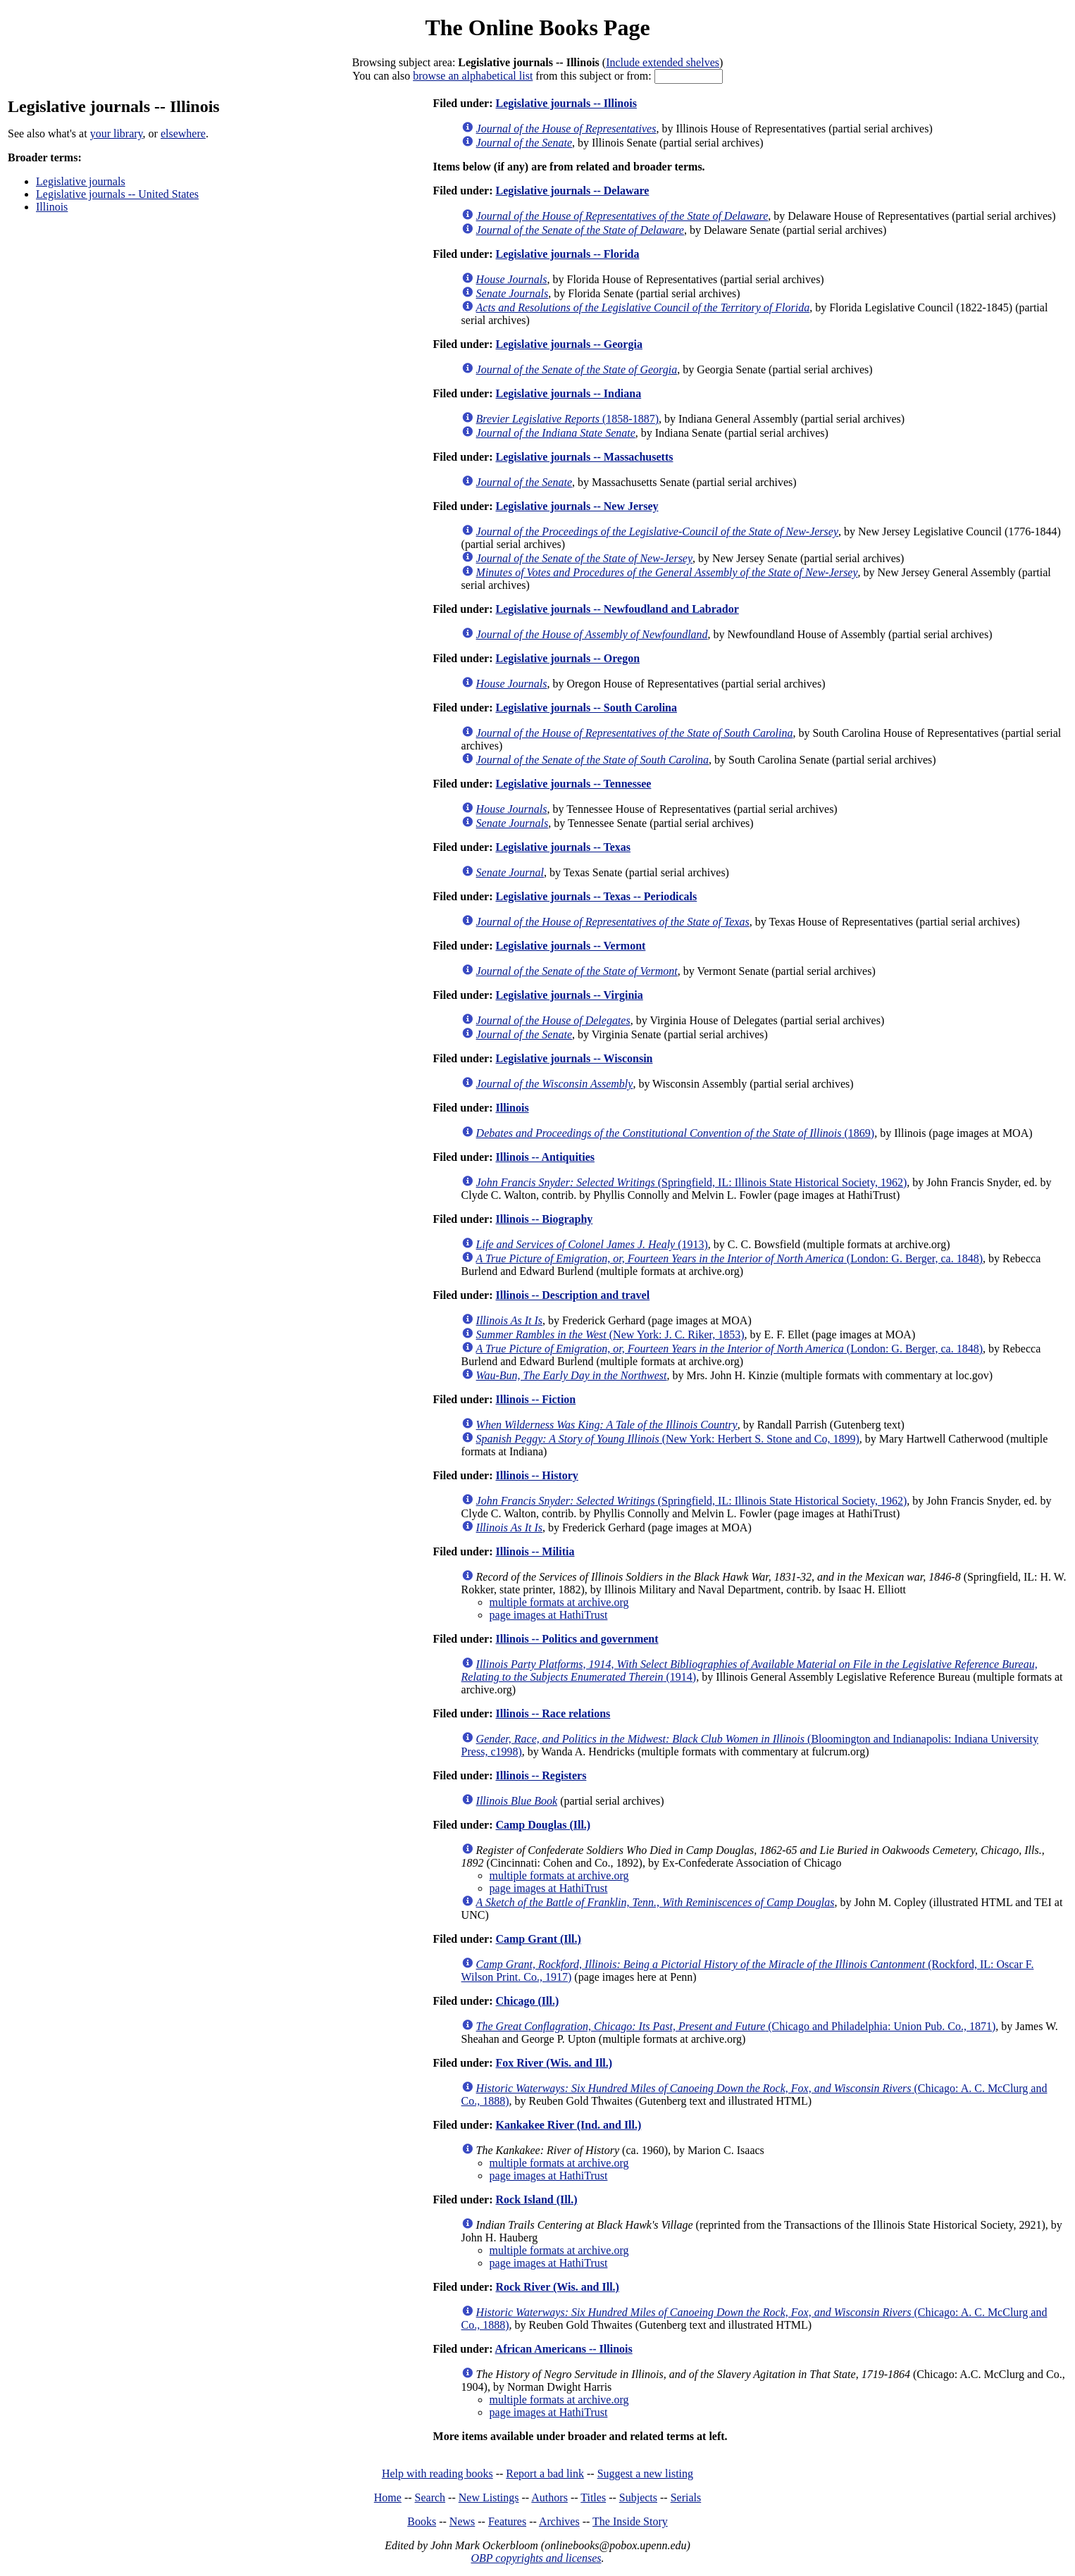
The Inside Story (630, 2521)
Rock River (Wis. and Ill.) (557, 2287)
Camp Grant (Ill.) (537, 1939)
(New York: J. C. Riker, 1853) (610, 1334)
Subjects (638, 2497)
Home (388, 2497)
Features (507, 2521)
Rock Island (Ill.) (536, 2199)
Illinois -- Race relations (552, 1713)
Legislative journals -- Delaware (572, 191)
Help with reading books (437, 2473)
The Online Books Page (537, 27)
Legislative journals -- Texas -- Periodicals (596, 896)
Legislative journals (80, 181)
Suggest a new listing (645, 2473)
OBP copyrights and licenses (536, 2558)
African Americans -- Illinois (564, 2349)
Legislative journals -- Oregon (567, 658)
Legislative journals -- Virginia (568, 995)
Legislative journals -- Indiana (568, 393)
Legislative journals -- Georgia (568, 344)
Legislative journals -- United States (117, 194)
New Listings (489, 2497)
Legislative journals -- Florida (567, 254)
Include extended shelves (662, 62)
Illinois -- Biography (543, 1219)
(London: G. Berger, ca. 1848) (729, 1258)
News (462, 2521)
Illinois (52, 207)
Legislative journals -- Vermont (570, 946)
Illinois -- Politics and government (576, 1639)
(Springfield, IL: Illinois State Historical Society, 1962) (691, 1182)
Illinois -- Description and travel (572, 1295)
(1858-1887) (567, 419)
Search (430, 2497)
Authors (549, 2497)
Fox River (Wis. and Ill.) (553, 2063)
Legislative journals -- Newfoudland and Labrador (616, 609)
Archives (559, 2521)
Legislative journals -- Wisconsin (573, 1058)
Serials (686, 2497)
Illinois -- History (536, 1475)
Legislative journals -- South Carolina (586, 708)
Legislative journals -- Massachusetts (584, 457)
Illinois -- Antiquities (544, 1157)
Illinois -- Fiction (535, 1399)
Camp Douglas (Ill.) (542, 1825)
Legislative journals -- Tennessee (573, 784)
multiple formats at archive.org (559, 1602)
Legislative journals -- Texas (562, 847)
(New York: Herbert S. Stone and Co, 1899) (667, 1439)
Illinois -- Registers (540, 1775)
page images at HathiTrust (549, 1615)
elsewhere (183, 133)
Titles (593, 2497)
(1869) (675, 1133)
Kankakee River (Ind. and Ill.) (568, 2125)
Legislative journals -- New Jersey (576, 506)
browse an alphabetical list (473, 76)
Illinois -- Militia (534, 1551)
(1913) (592, 1244)
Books (421, 2521)
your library (116, 133)
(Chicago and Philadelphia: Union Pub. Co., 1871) (736, 2026)
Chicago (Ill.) (527, 2001)
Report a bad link (545, 2473)
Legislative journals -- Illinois (565, 103)
